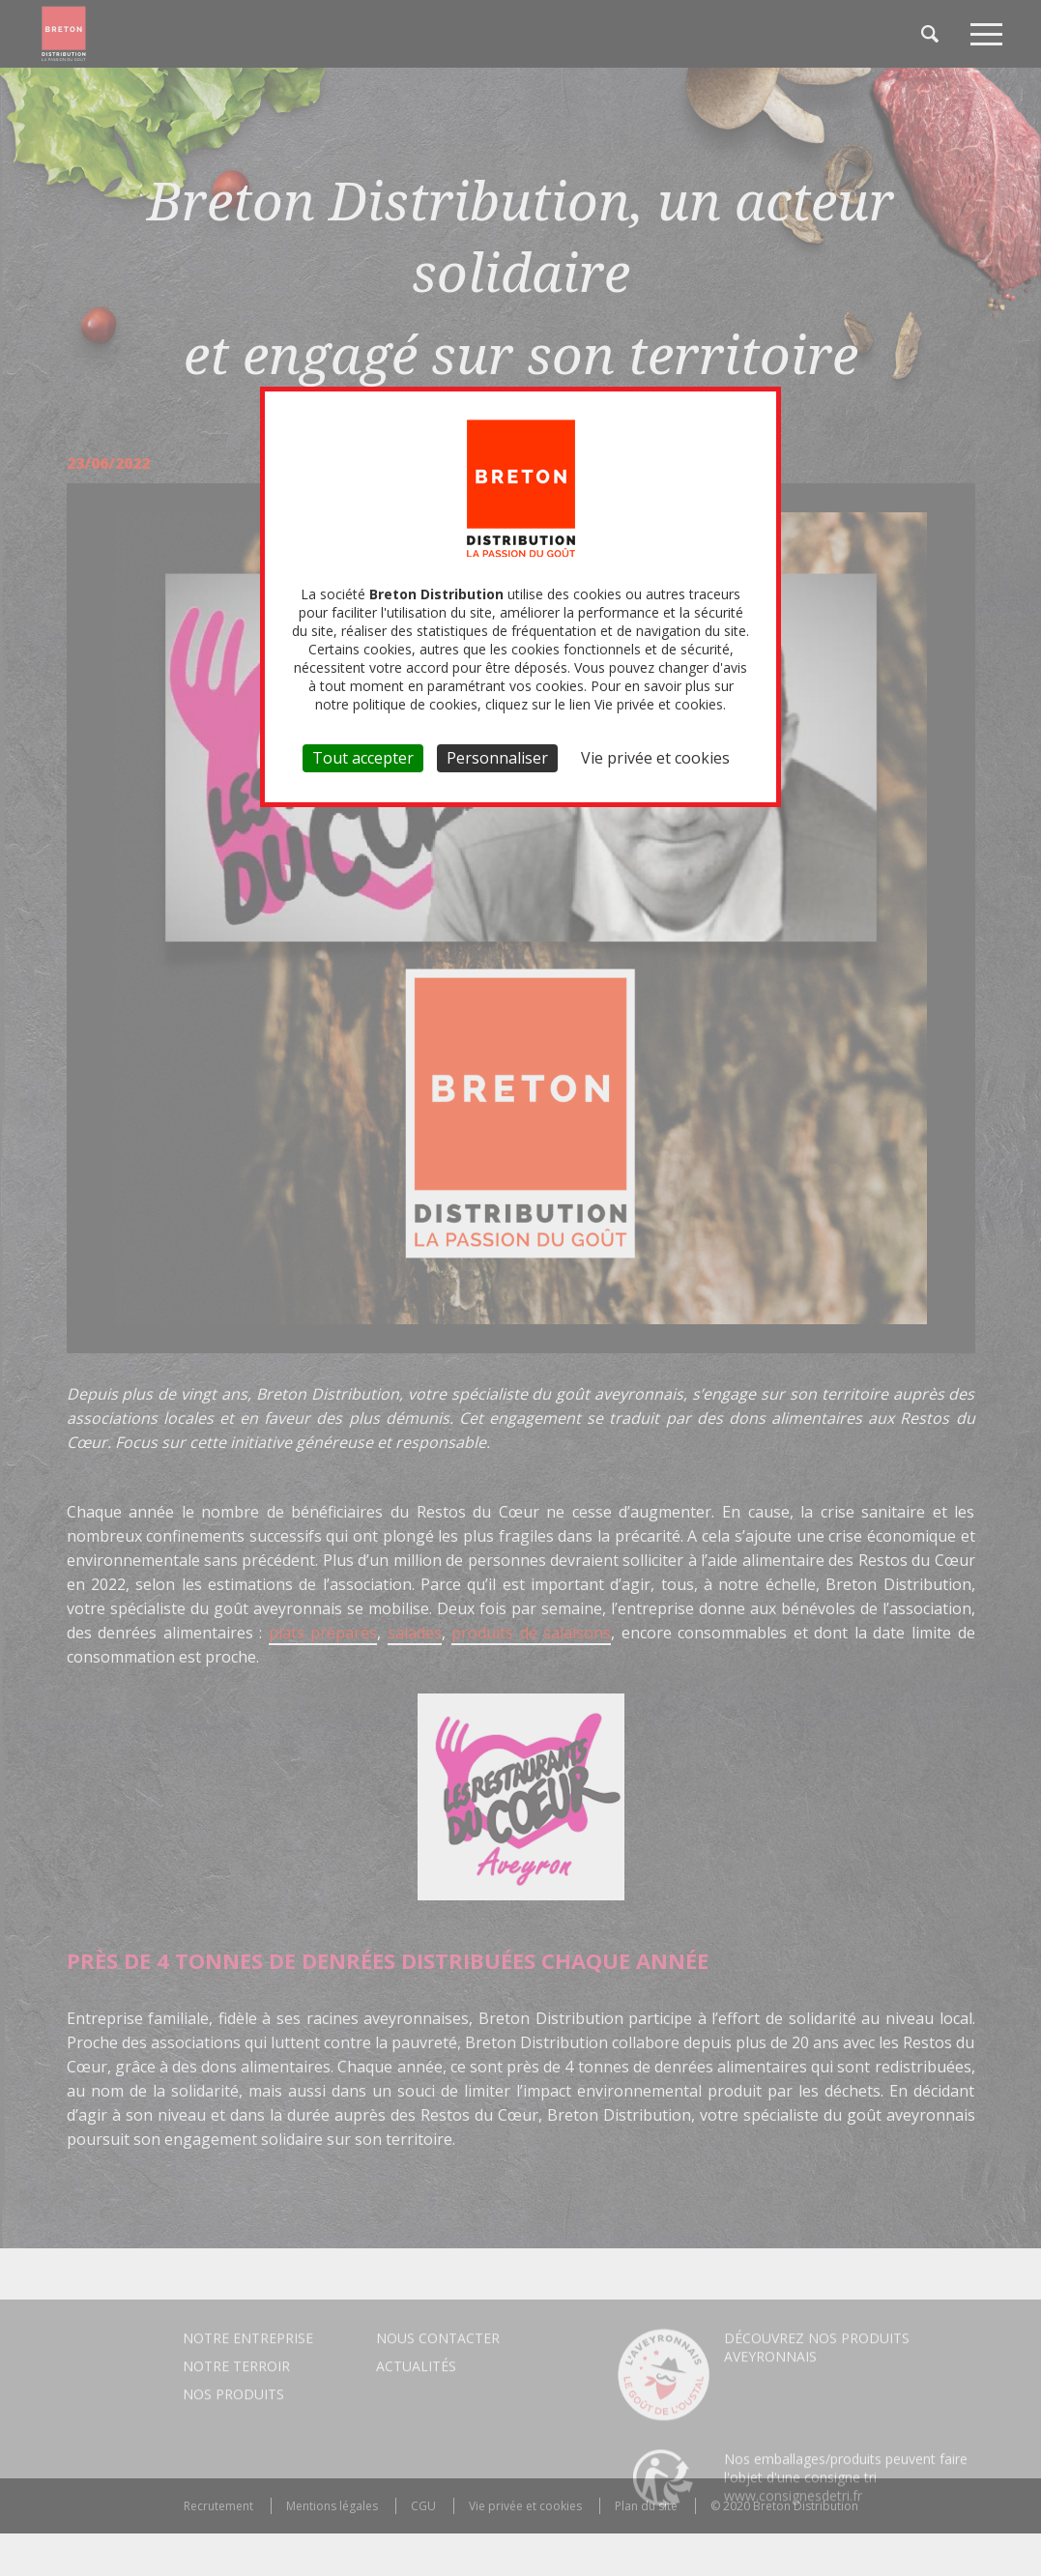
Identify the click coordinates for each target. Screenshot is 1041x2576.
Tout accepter (363, 757)
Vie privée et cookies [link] (655, 757)
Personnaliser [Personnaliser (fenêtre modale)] (497, 757)
